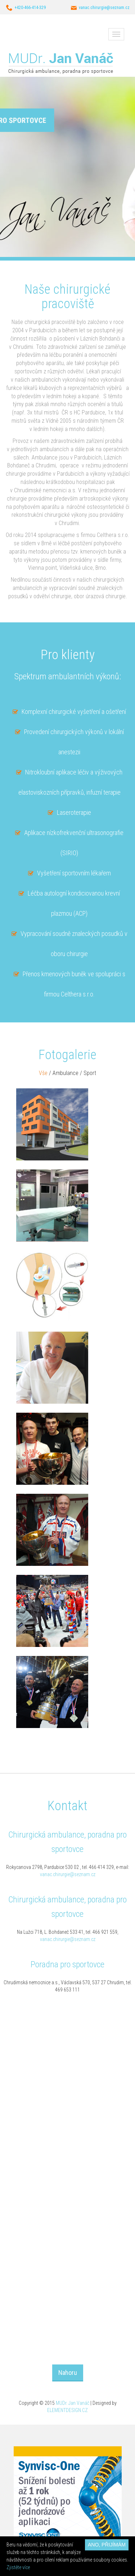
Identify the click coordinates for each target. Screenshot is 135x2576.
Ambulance (66, 1073)
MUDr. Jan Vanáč (72, 2403)
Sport (90, 1073)
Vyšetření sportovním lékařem (74, 873)
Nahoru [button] (67, 2372)
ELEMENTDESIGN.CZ (67, 2410)
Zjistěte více (18, 2567)
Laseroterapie (74, 812)
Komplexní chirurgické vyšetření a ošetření (74, 711)
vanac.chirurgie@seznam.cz (67, 1874)
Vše (43, 1073)
